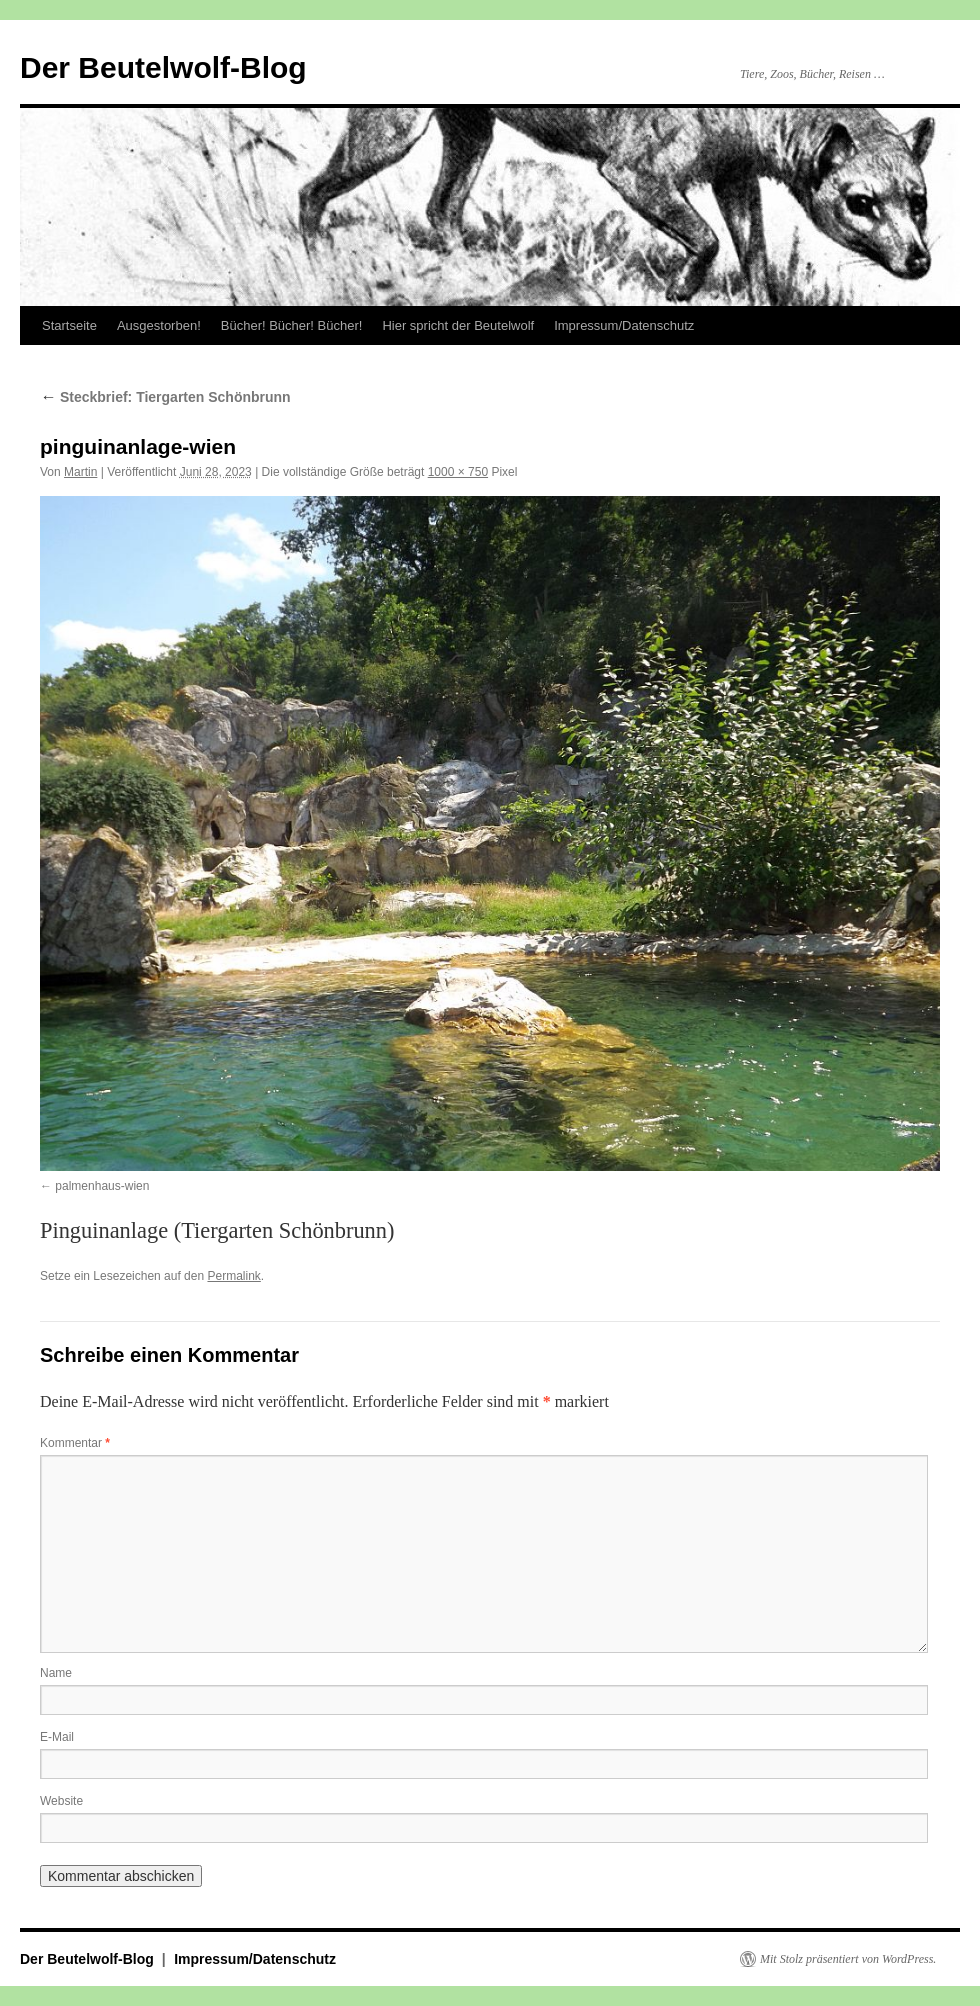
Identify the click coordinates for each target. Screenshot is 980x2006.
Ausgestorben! (159, 325)
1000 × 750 (458, 472)
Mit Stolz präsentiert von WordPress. (848, 1959)
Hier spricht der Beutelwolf (458, 325)
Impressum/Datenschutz (624, 325)
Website (61, 1801)
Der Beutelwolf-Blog (163, 67)
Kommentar (75, 1443)
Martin (80, 472)
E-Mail (57, 1737)
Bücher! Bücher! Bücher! (292, 325)
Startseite (69, 325)
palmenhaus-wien (102, 1186)
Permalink (233, 1276)
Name (56, 1673)
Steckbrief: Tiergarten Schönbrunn (165, 397)
